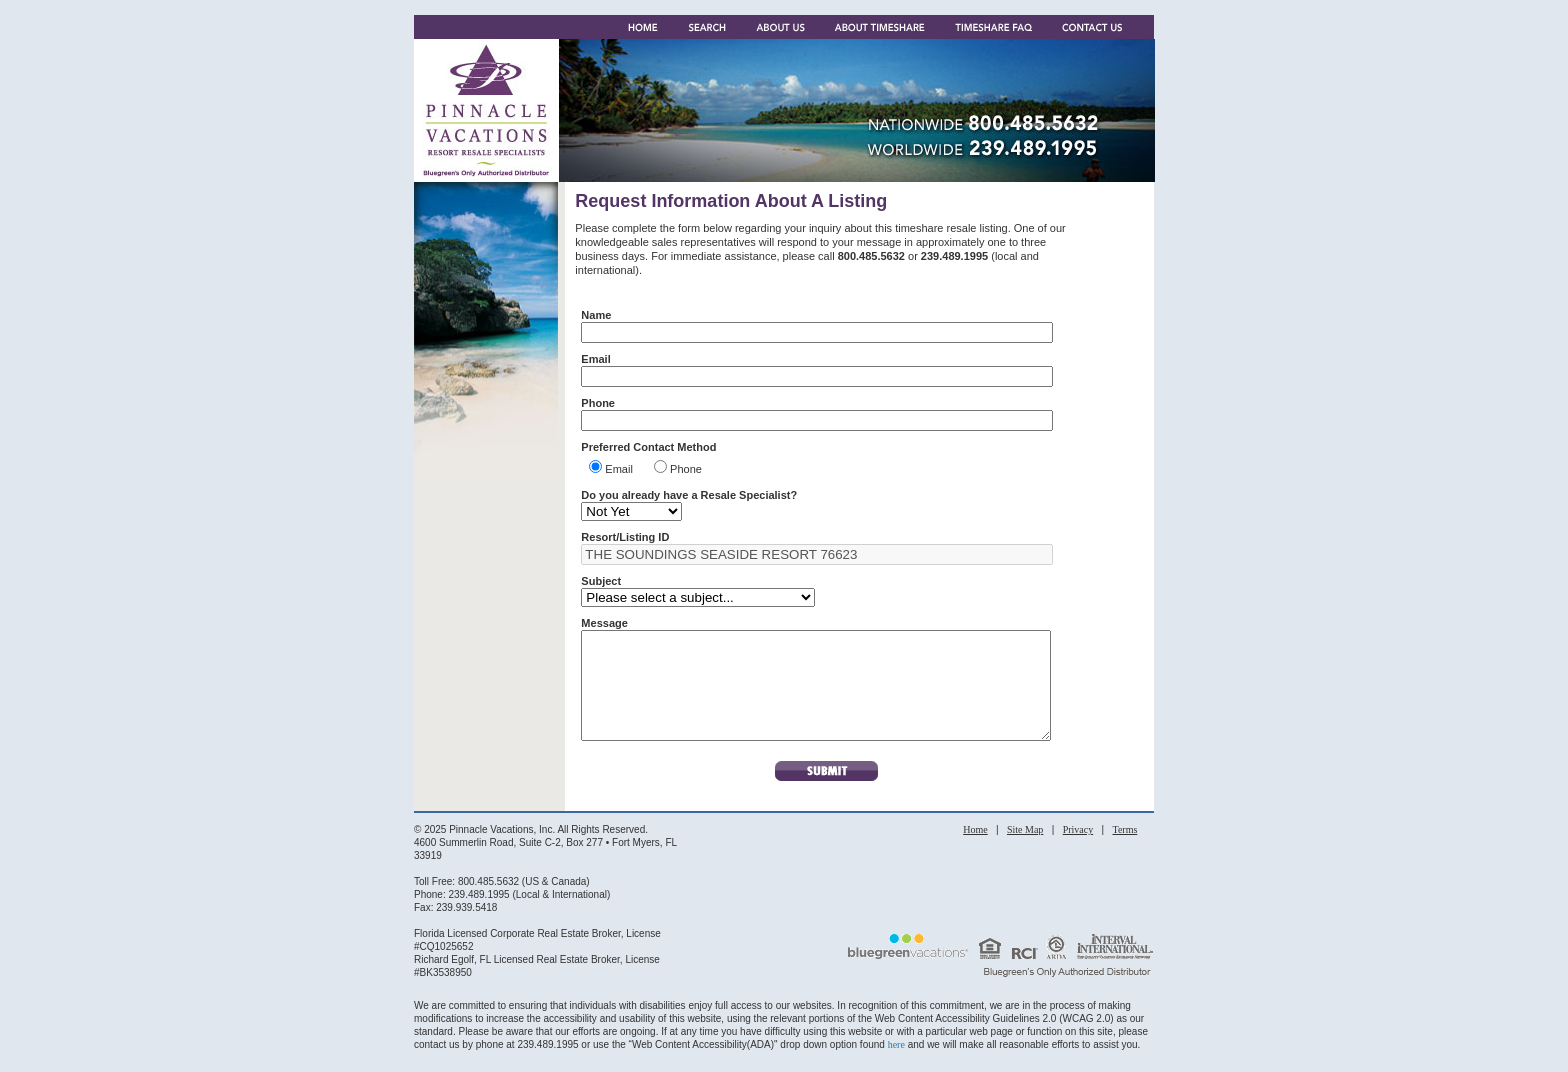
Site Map (1025, 850)
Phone (686, 469)
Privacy (1078, 850)
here (896, 1065)
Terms (1124, 850)
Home (975, 850)
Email (625, 469)
